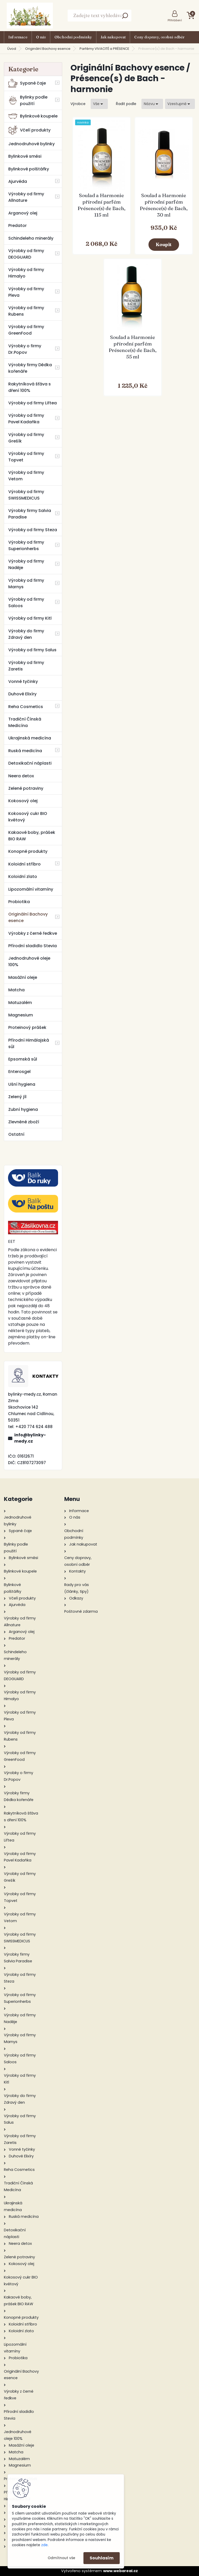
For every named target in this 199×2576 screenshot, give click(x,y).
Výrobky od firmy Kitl (30, 618)
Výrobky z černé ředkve (32, 933)
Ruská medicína (25, 751)
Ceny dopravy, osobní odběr (159, 37)
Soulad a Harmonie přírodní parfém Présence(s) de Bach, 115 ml (101, 205)
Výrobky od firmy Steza (32, 530)
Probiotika (19, 902)
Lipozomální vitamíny (30, 889)
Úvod (11, 48)
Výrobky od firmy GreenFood (26, 330)
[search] (125, 17)
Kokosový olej (23, 801)
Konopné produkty (27, 851)
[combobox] (152, 104)
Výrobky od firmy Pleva (26, 292)
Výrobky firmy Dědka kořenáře (30, 368)
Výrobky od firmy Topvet (26, 457)
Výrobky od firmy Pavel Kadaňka (26, 418)
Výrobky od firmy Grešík (26, 438)
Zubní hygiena (23, 1109)
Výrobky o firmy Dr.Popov (24, 349)
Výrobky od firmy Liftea (32, 403)
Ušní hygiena (21, 1084)
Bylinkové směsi (24, 156)
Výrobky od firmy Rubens (26, 311)
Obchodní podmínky (73, 37)
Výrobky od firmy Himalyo (26, 273)
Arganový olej (22, 213)
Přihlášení (175, 20)
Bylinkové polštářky (28, 169)
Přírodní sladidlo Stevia (32, 946)
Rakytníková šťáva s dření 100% (29, 387)
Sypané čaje (27, 83)
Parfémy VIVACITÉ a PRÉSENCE (104, 48)
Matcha (16, 990)
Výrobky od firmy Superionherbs (26, 545)
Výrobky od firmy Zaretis (26, 666)
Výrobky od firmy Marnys (26, 583)
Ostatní (16, 1134)
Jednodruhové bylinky (31, 144)
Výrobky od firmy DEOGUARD (26, 254)
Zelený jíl (17, 1097)
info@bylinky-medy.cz (30, 1438)
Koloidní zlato (22, 877)
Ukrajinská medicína (29, 738)
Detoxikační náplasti (30, 763)
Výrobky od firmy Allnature (26, 197)
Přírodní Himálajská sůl (28, 1043)
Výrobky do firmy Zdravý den (26, 634)
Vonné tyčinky (23, 681)
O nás (41, 37)
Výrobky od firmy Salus (32, 650)
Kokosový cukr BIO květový (27, 817)
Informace (17, 37)
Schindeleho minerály (30, 238)
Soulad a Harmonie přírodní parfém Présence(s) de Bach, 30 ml (164, 205)
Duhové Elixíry (22, 694)
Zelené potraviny (25, 788)
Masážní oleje (22, 977)
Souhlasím (101, 2558)
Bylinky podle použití (27, 100)
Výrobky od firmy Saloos (26, 602)
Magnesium (20, 1015)
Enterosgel (19, 1072)
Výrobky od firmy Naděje (26, 564)
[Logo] (30, 16)
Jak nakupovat (113, 37)
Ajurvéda (17, 181)
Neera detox (21, 776)
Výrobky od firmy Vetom (26, 475)
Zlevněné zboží (23, 1122)
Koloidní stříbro (24, 864)
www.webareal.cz (120, 2570)
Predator (17, 225)
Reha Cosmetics (25, 707)
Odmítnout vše (61, 2558)
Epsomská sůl (22, 1059)
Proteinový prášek (27, 1027)
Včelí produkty (29, 130)
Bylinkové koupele (33, 116)
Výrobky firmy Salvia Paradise (29, 514)
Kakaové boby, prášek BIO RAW (31, 835)
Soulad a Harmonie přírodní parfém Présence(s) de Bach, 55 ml (133, 347)
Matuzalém (20, 1003)
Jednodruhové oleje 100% (29, 961)
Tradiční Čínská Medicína (24, 722)
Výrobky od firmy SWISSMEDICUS (26, 495)
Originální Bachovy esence (47, 48)
